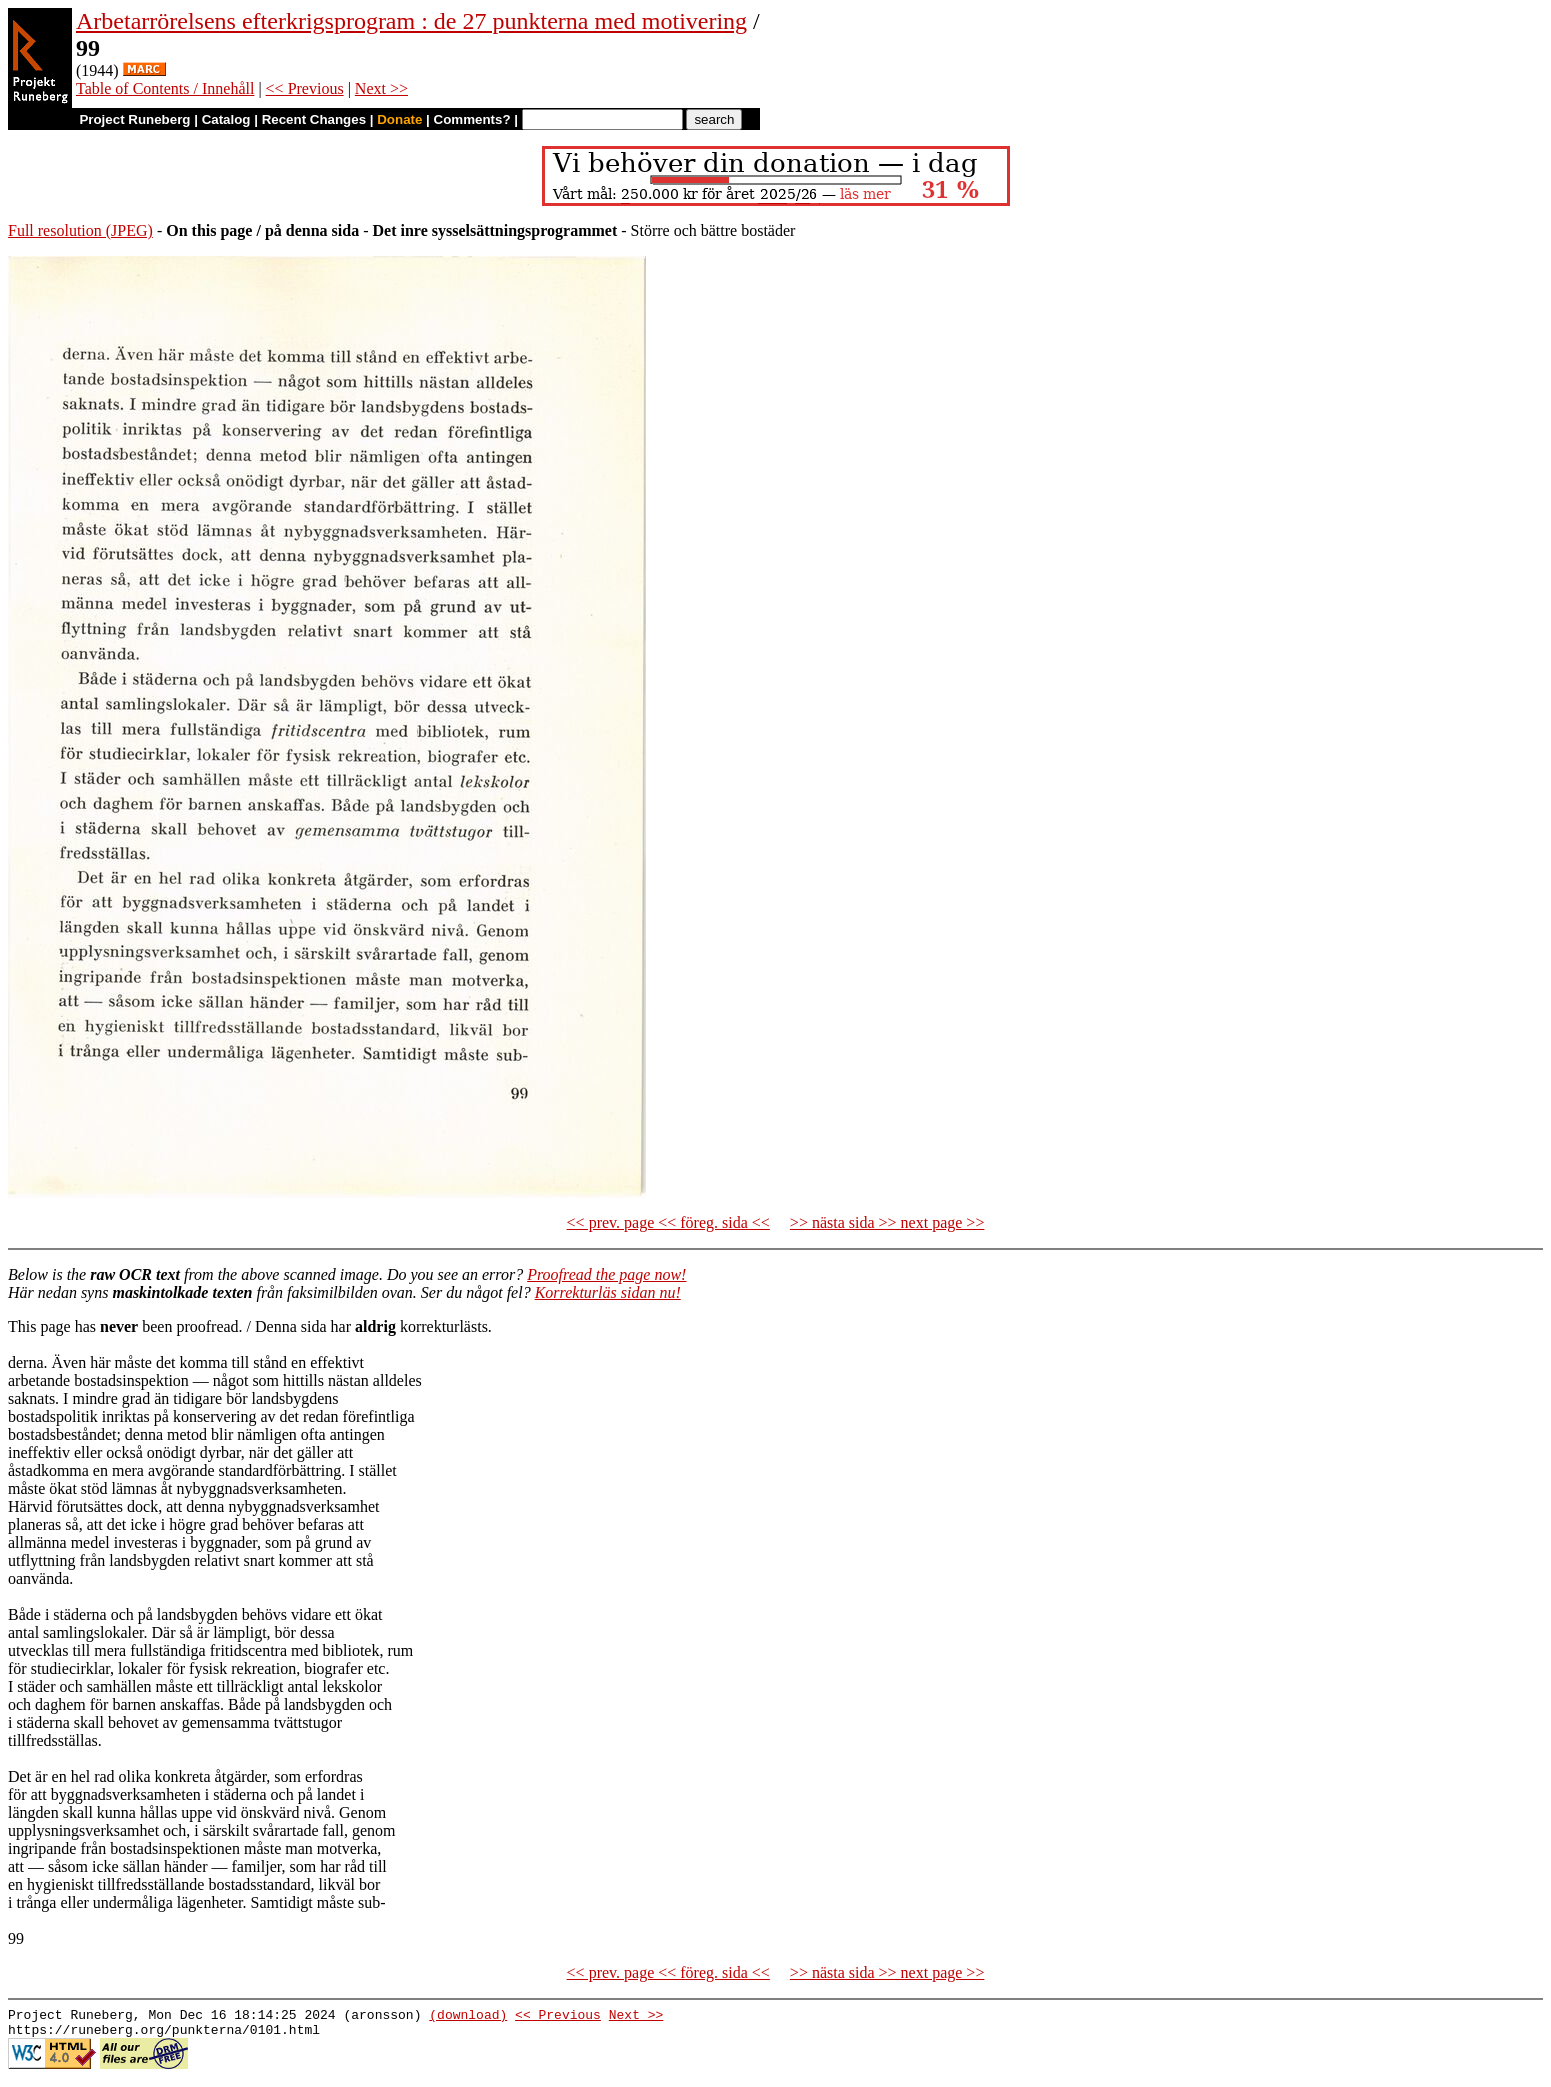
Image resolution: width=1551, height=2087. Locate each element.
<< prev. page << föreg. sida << (668, 1222)
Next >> (381, 88)
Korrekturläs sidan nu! (608, 1292)
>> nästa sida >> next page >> (887, 1222)
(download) (468, 2017)
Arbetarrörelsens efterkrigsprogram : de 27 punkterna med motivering (411, 21)
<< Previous (305, 88)
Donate (399, 119)
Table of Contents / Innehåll (165, 88)
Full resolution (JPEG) (80, 230)
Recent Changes (314, 119)
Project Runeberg (134, 119)
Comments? (472, 119)
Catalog (226, 119)
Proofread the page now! (606, 1274)
